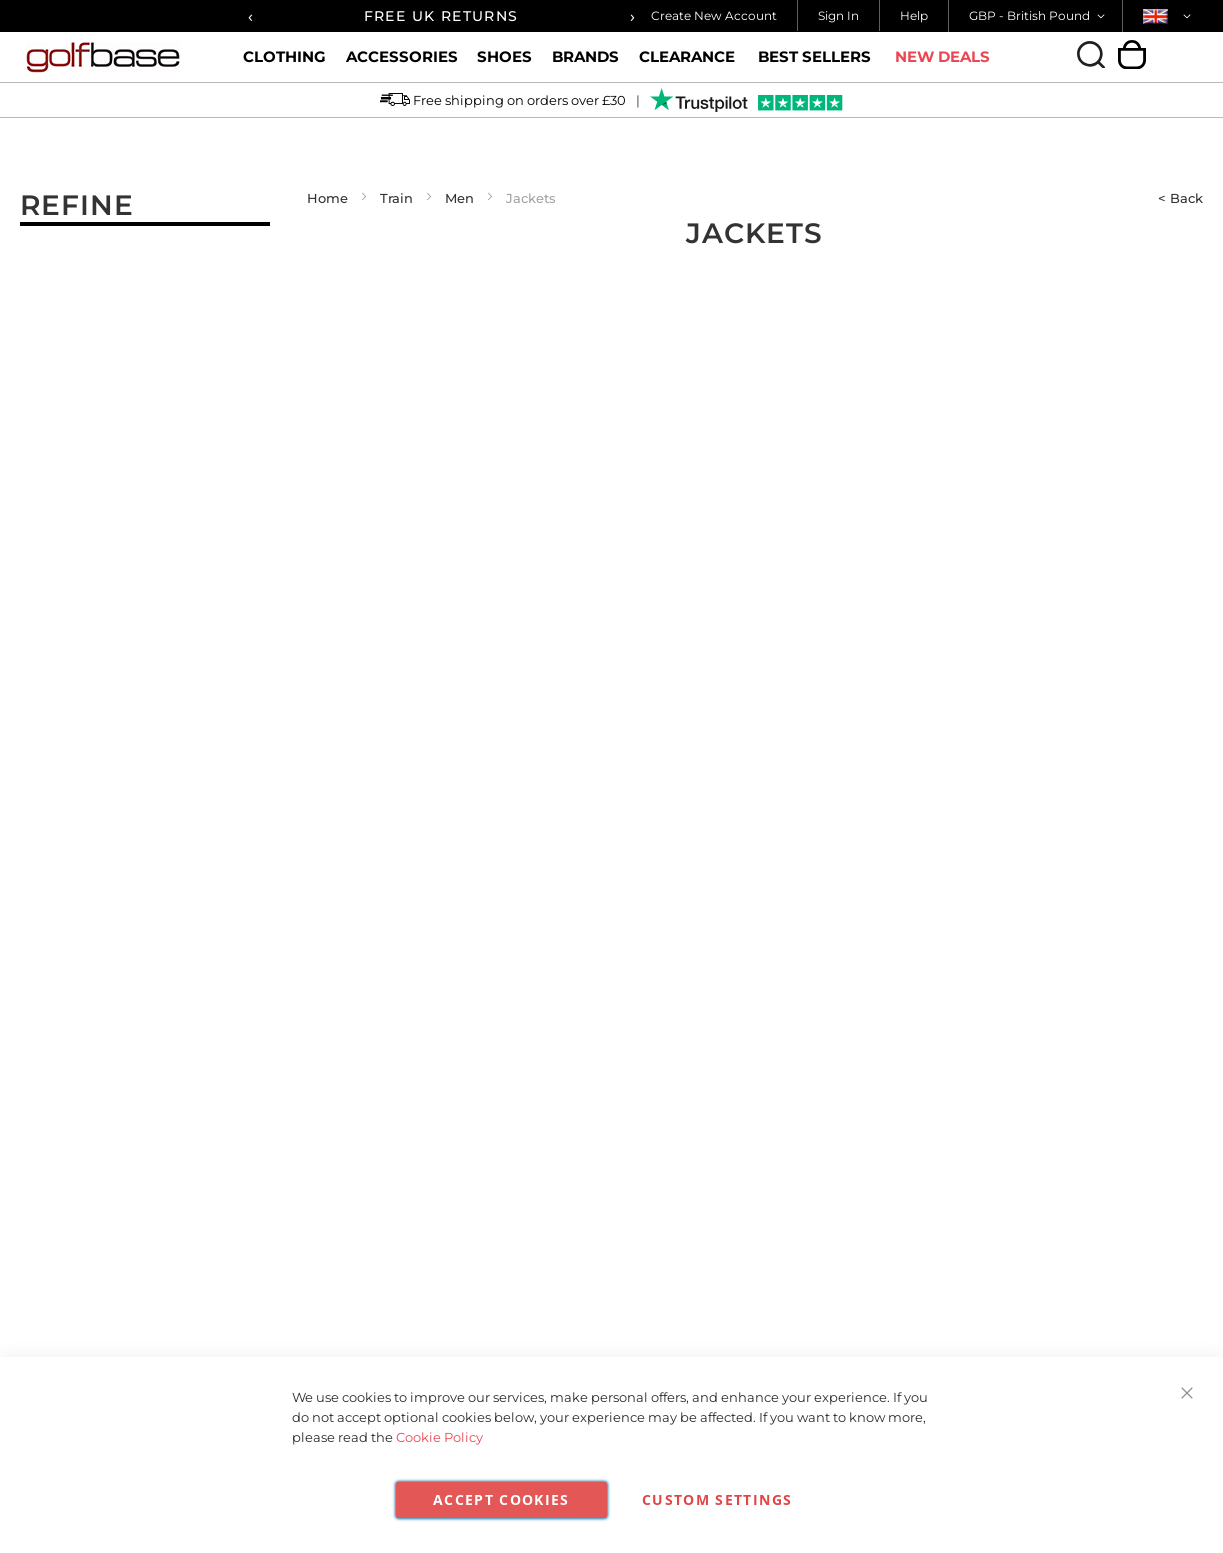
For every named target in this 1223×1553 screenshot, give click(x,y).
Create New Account (714, 15)
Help (914, 15)
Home (327, 198)
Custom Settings (717, 1499)
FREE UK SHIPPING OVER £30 (422, 16)
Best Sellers (814, 57)
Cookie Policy (439, 1437)
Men (459, 198)
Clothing (284, 65)
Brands (585, 65)
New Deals (942, 57)
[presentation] (250, 16)
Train (396, 198)
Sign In (838, 15)
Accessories (402, 65)
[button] (1040, 16)
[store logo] (117, 57)
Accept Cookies (501, 1499)
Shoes (504, 65)
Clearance (687, 65)
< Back (1180, 198)
